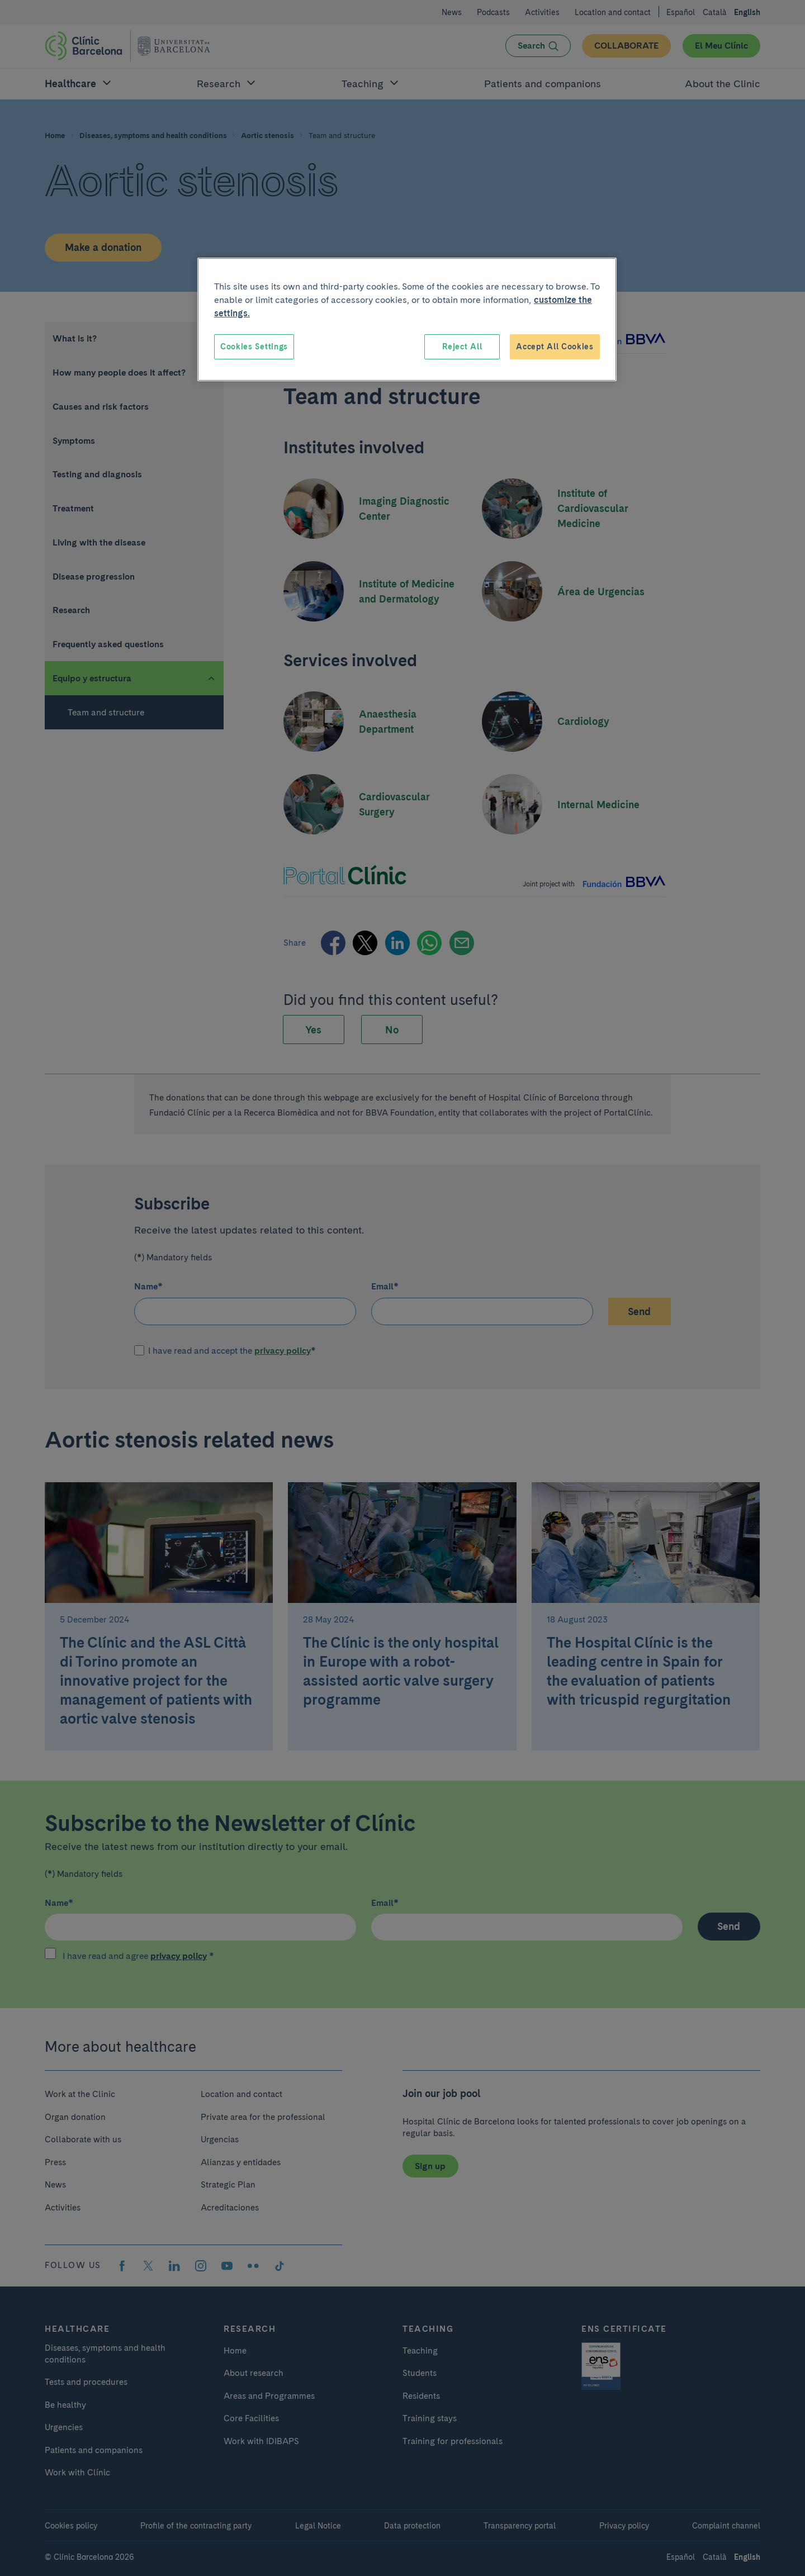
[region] (407, 320)
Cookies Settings (254, 346)
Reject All (462, 346)
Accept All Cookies (555, 346)
